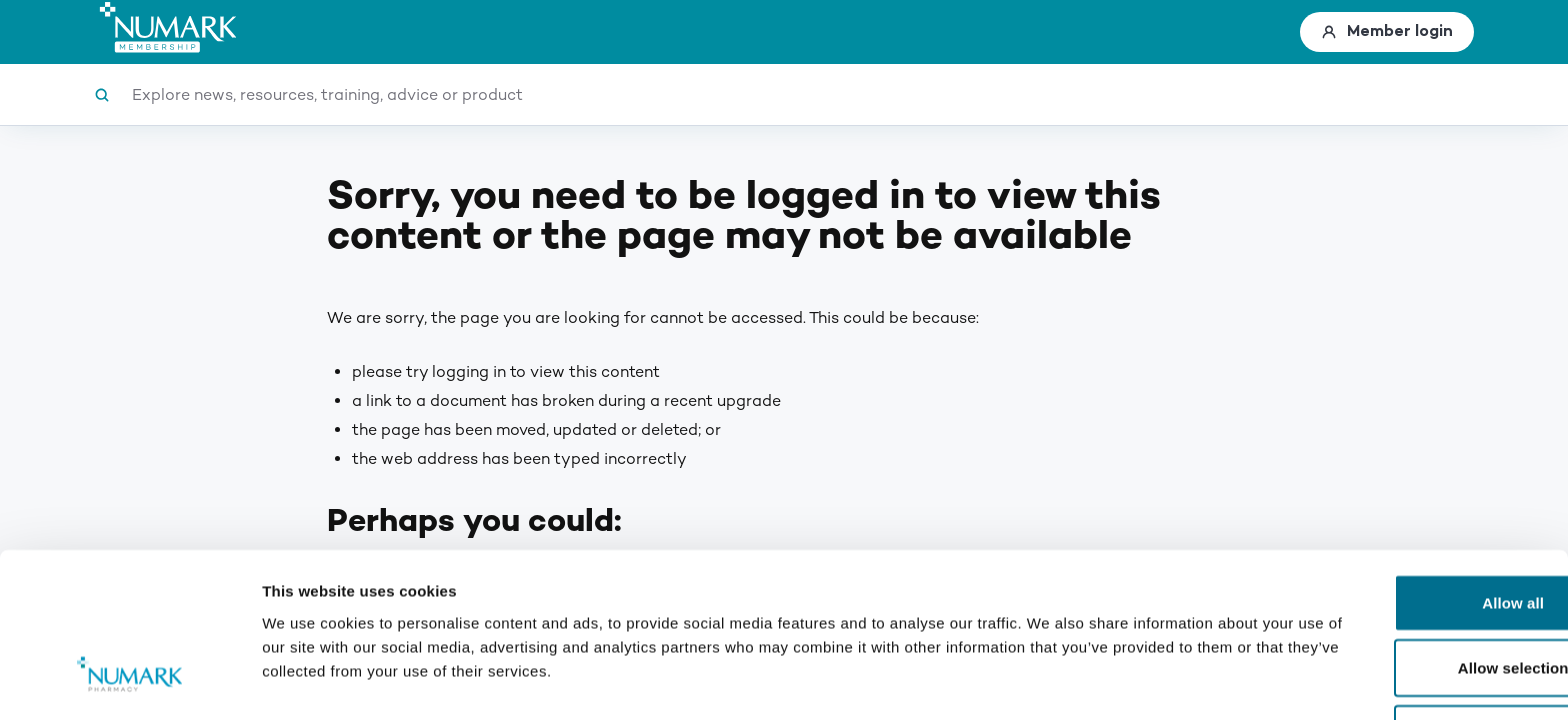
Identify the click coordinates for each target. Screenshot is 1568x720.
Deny (1400, 604)
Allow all (1401, 473)
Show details (1049, 680)
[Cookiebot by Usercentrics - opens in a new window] (129, 681)
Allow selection (1401, 539)
